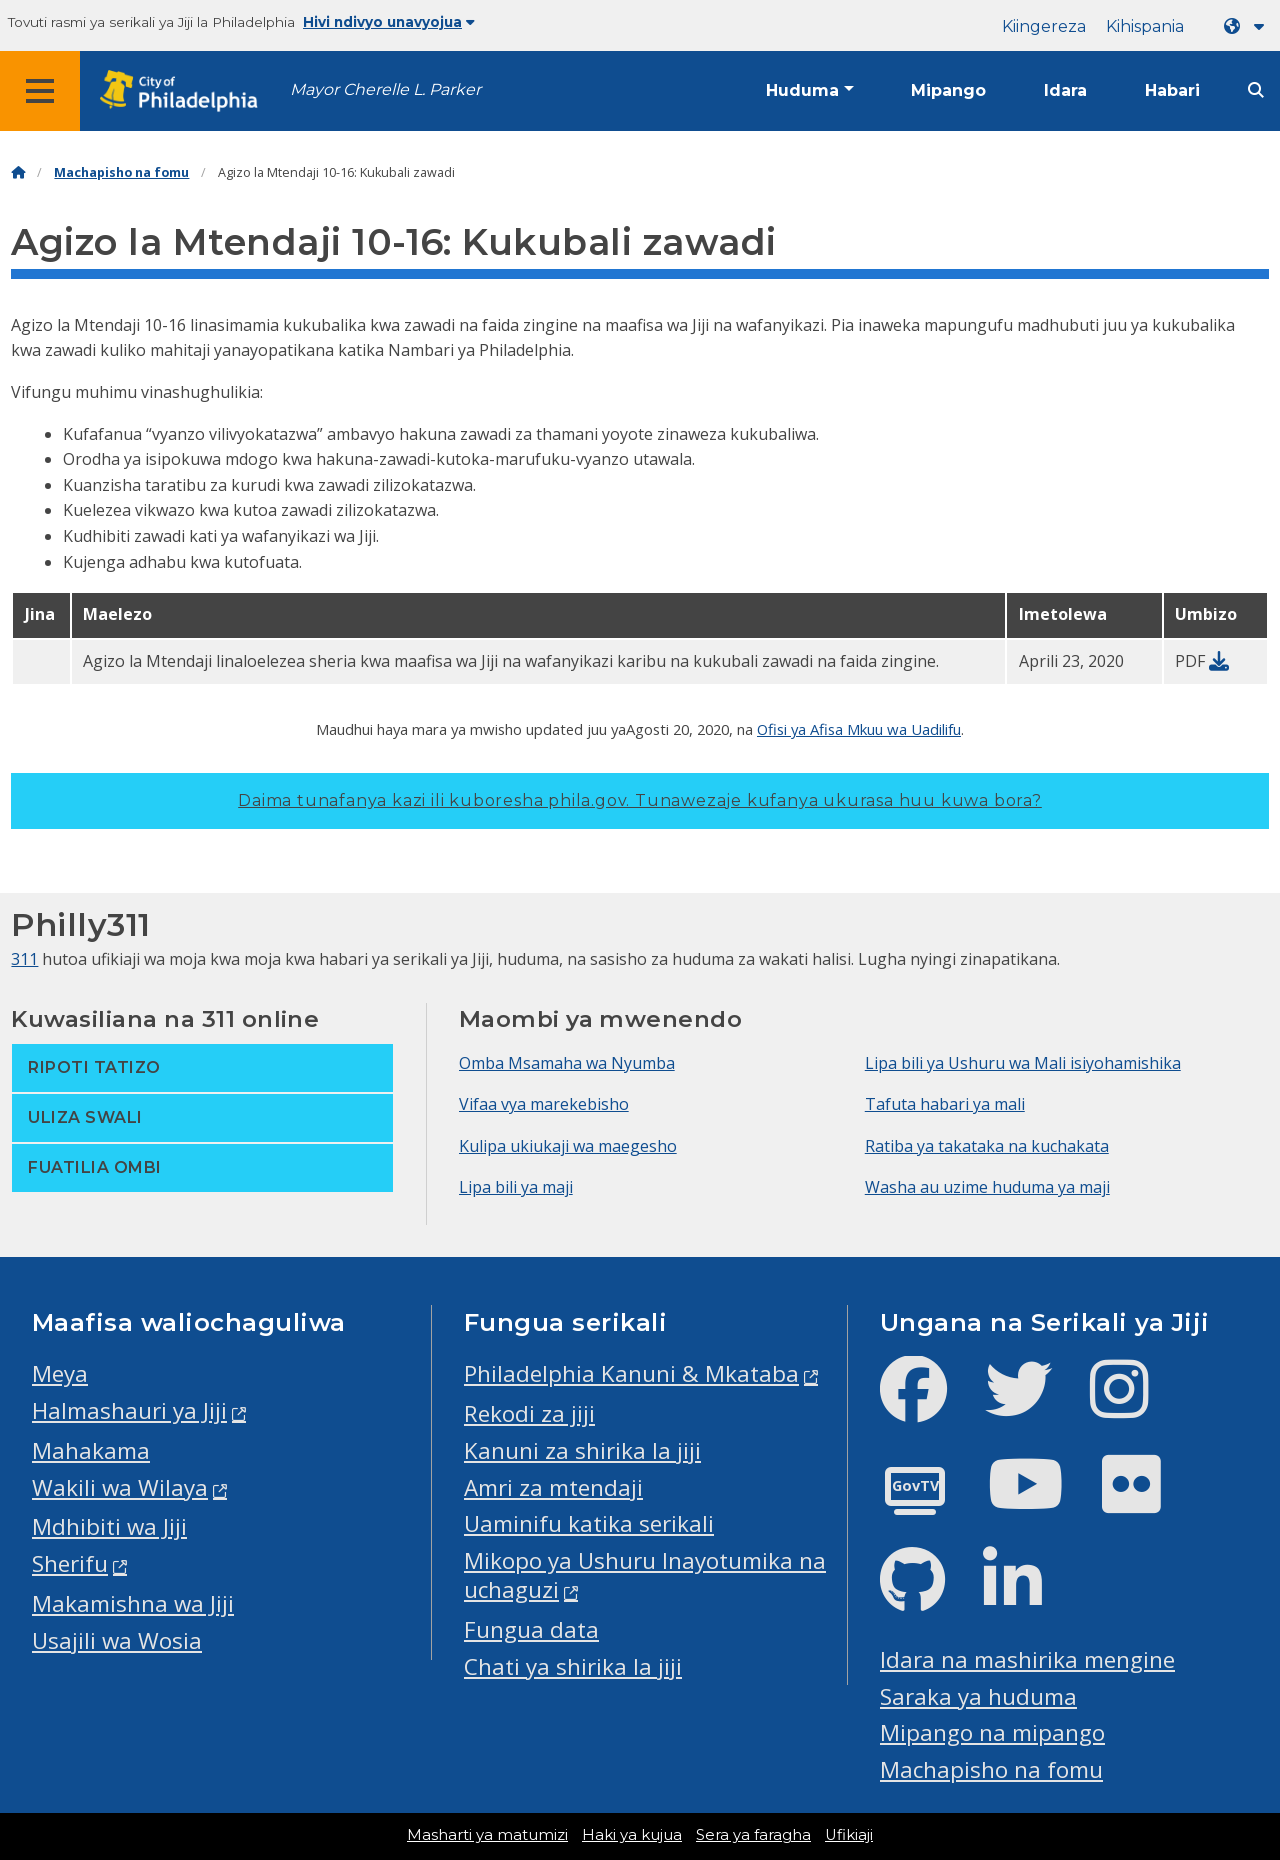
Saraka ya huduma (978, 1696)
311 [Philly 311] (24, 959)
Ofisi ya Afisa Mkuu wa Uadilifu (859, 729)
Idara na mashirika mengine (1027, 1659)
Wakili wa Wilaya (120, 1487)
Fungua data (531, 1629)
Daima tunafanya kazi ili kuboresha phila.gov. (640, 800)
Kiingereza (1044, 26)
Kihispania (1145, 26)
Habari (1172, 90)
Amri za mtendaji (553, 1487)
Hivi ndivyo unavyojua (389, 22)
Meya (60, 1373)
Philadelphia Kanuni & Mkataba (631, 1373)
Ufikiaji (849, 1835)
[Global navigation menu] (40, 91)
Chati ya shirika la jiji (573, 1666)
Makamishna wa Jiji (133, 1603)
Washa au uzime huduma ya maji (987, 1187)
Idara (1065, 90)
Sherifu (70, 1563)
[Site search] (1256, 90)
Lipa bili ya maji (516, 1187)
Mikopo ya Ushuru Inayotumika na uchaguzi (645, 1575)
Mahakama (91, 1450)
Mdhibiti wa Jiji (109, 1526)
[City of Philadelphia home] (185, 91)
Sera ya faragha (753, 1835)
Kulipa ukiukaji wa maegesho (568, 1146)
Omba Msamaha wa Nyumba (567, 1063)
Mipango (948, 90)
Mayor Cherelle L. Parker (385, 89)
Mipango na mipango (992, 1732)
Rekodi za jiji (529, 1413)
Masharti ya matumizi (487, 1835)
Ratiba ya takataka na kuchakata (987, 1146)
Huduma (802, 90)
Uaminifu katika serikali (589, 1523)
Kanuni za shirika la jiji (582, 1450)
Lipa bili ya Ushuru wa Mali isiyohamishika (1023, 1063)
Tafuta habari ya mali (945, 1104)
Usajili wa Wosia (117, 1640)
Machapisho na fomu (121, 172)
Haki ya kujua (632, 1835)
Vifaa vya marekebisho (544, 1104)
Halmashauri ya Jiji (129, 1410)
